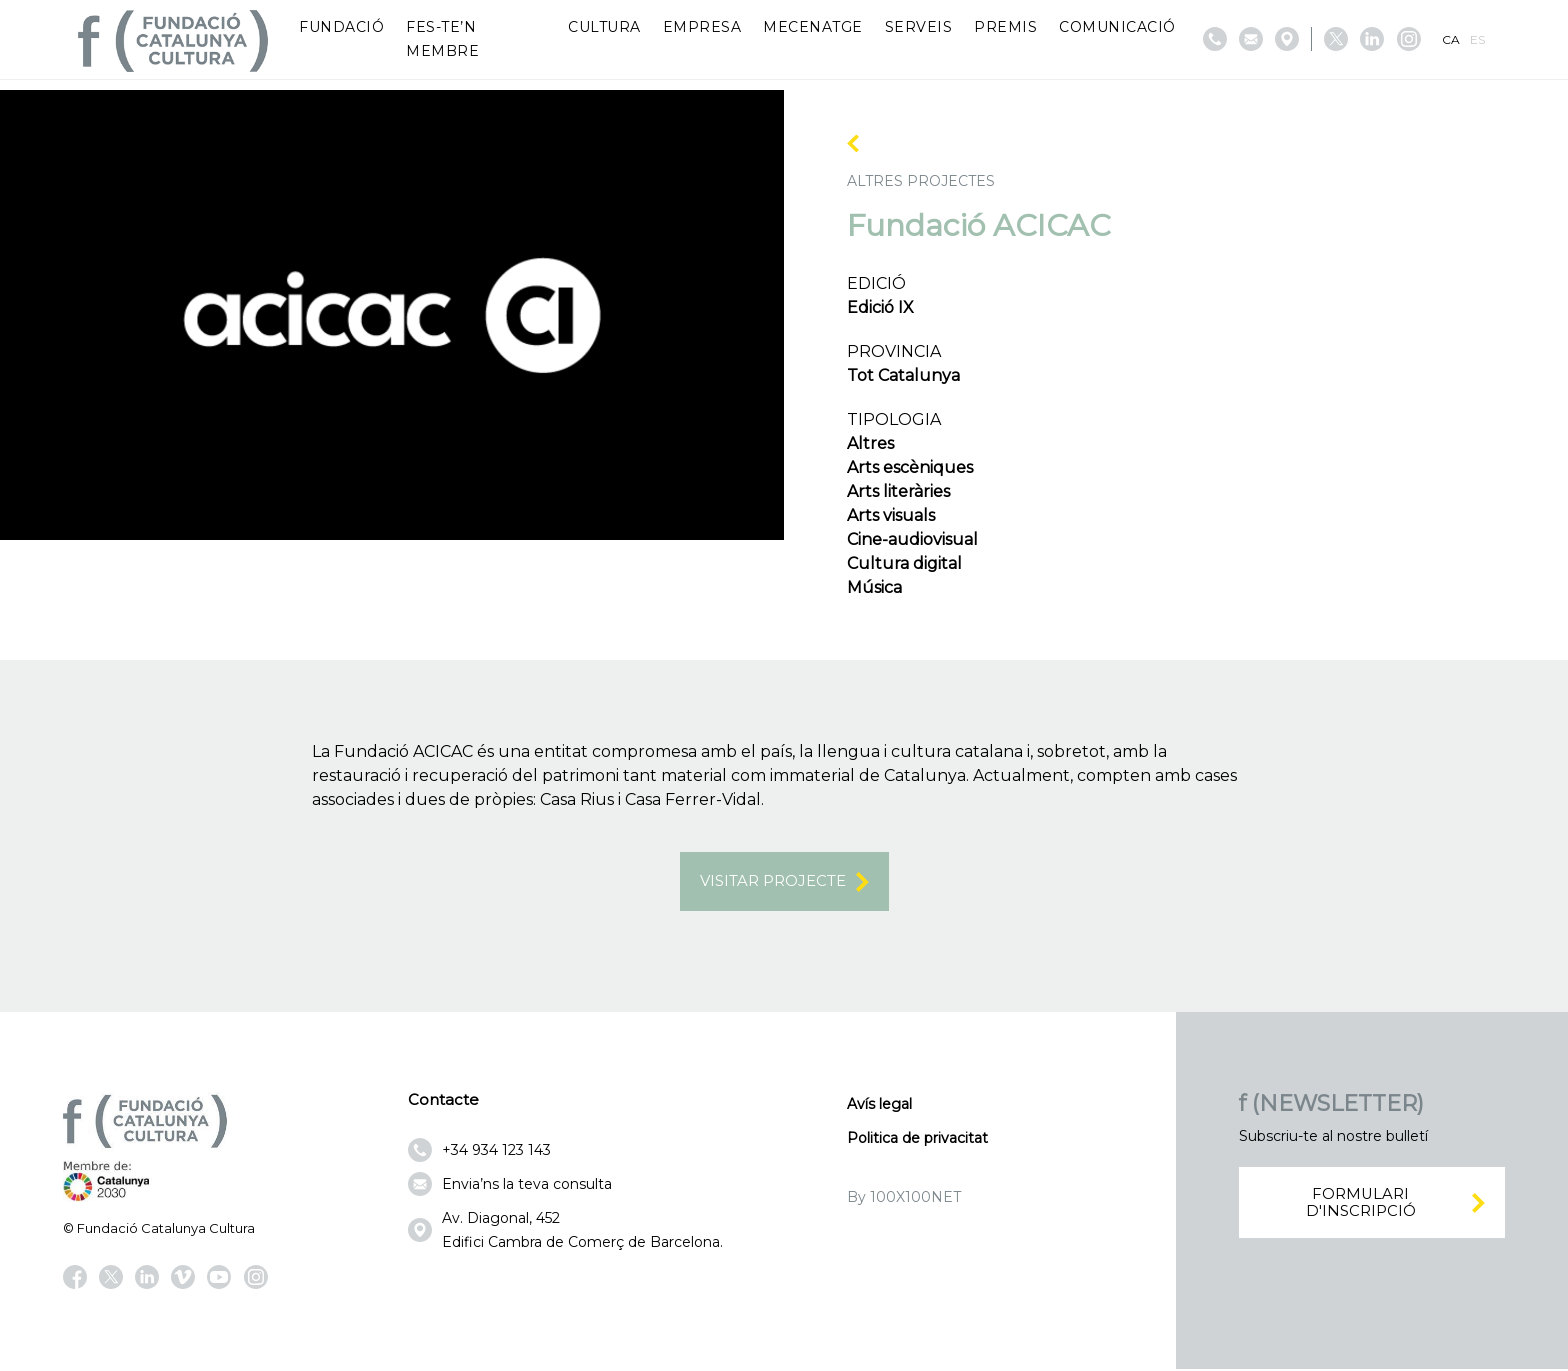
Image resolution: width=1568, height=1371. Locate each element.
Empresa (702, 27)
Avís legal (879, 1105)
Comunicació (1117, 27)
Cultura (604, 27)
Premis (1005, 27)
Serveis (919, 27)
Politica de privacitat (917, 1139)
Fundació (341, 27)
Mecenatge (813, 27)
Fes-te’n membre (442, 39)
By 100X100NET (904, 1198)
